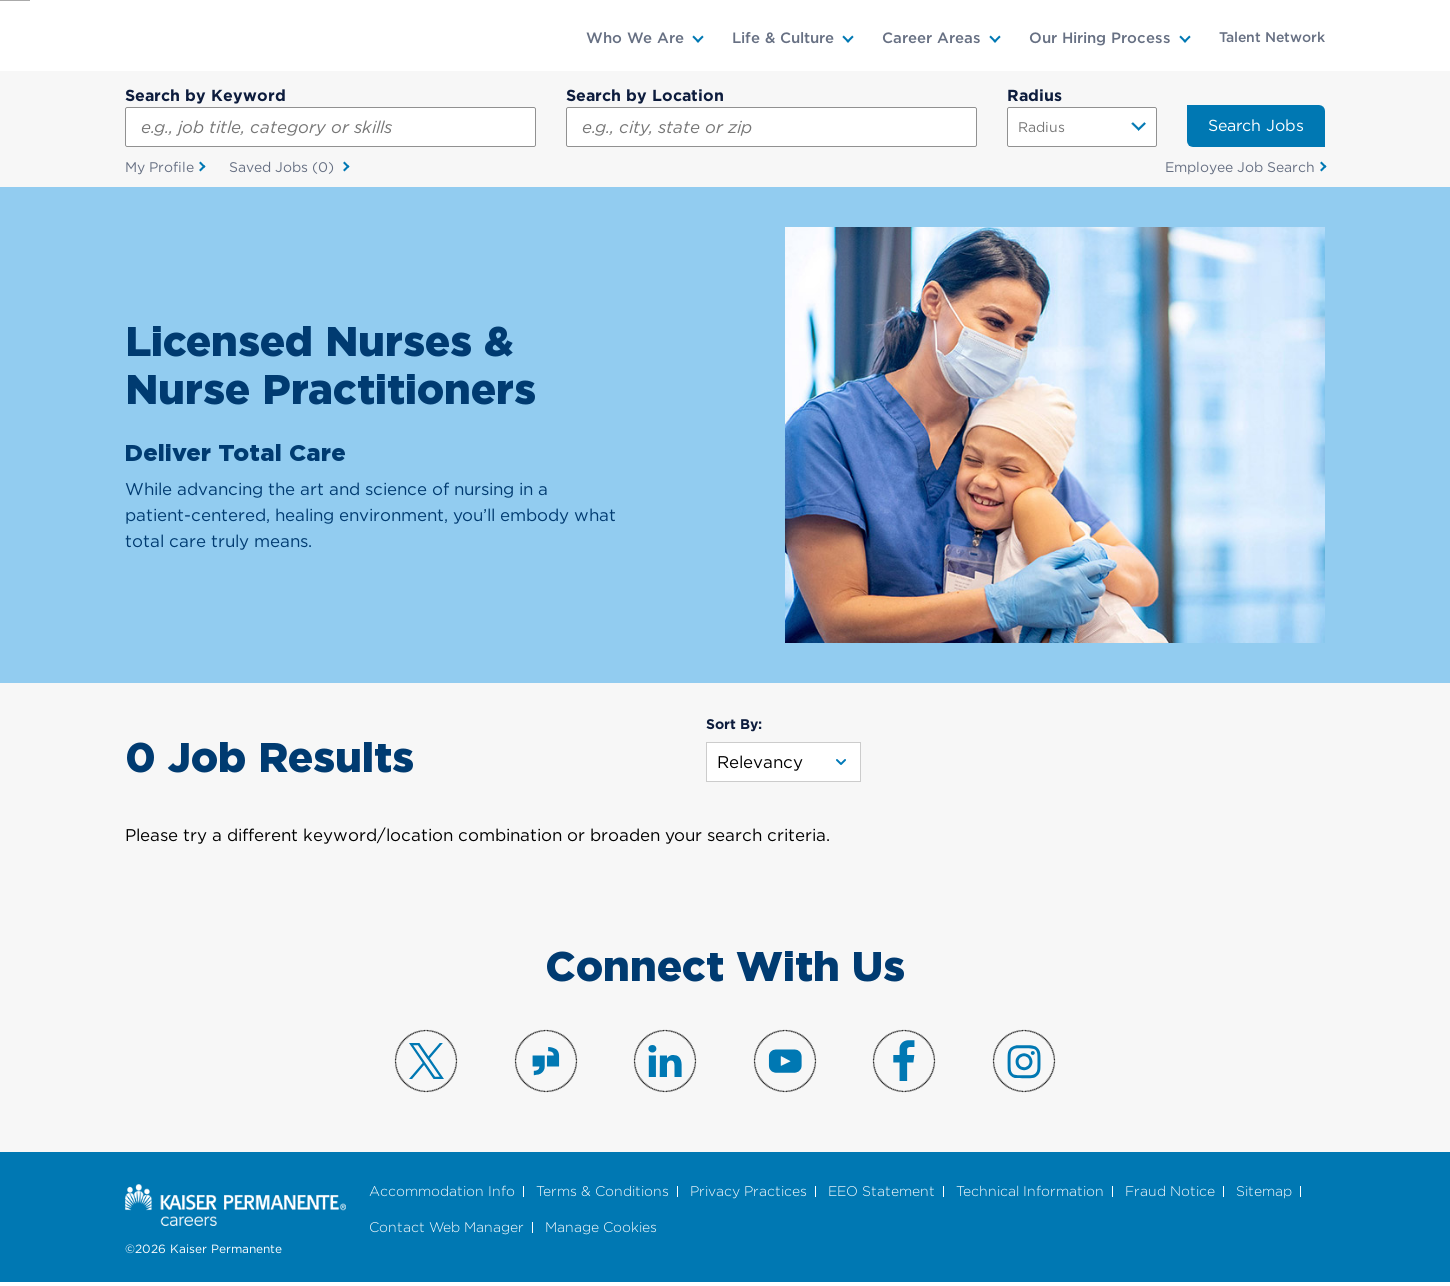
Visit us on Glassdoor (546, 1064)
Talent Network (1272, 37)
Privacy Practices (748, 1193)
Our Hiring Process (1100, 38)
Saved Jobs (283, 170)
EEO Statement (881, 1193)
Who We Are (635, 38)
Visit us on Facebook (904, 1064)
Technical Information (1030, 1193)
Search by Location (645, 95)
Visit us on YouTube (785, 1064)
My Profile (159, 169)
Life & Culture (783, 38)
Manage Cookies (601, 1230)
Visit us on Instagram (1024, 1064)
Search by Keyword (205, 95)
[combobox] (771, 127)
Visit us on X (426, 1064)
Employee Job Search (1240, 169)
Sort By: (734, 727)
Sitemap (1264, 1193)
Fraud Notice (1170, 1193)
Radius (1034, 95)
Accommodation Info (442, 1193)
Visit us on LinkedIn (665, 1064)
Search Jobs (1256, 125)
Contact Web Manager (446, 1230)
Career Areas (931, 38)
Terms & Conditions (602, 1193)
